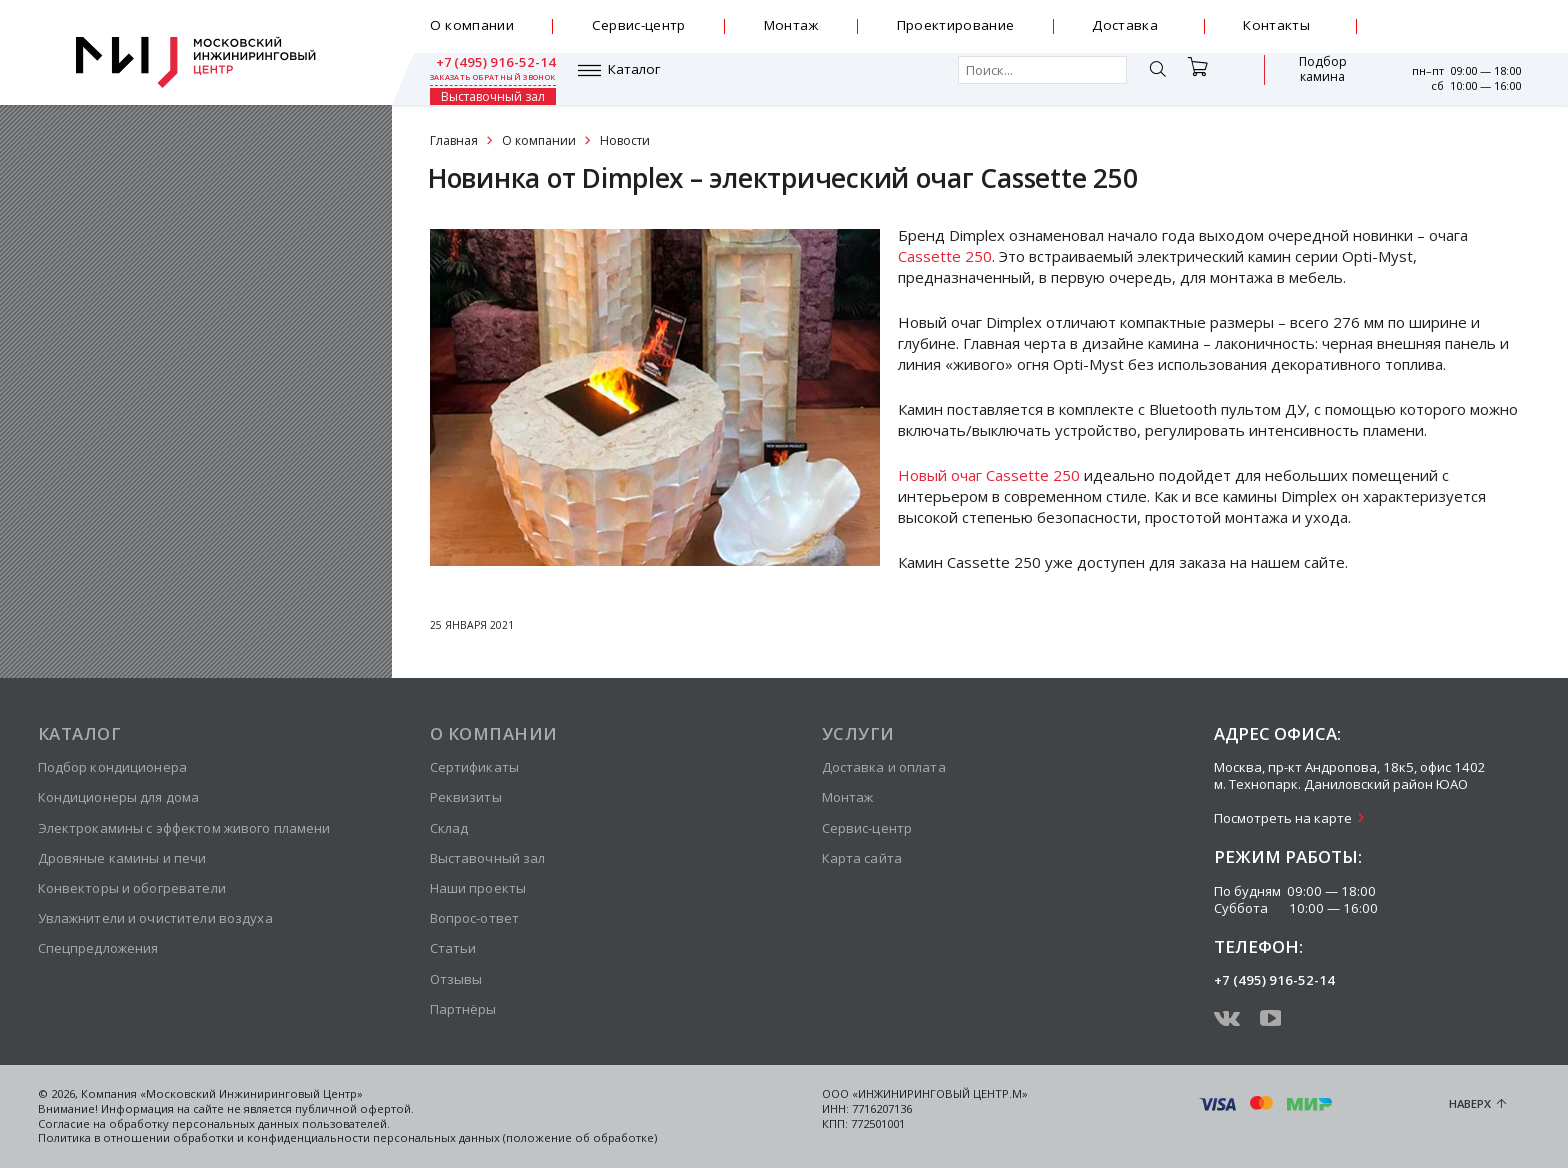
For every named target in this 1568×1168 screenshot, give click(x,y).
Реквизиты (466, 797)
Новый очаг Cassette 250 (989, 475)
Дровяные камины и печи (122, 858)
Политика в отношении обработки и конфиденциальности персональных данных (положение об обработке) (347, 1137)
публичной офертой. (354, 1108)
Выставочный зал (1310, 78)
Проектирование (956, 25)
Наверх (1470, 1103)
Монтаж (791, 25)
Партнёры (463, 1009)
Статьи (453, 948)
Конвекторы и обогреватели (132, 888)
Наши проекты (478, 888)
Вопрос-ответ (475, 918)
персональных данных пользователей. (281, 1123)
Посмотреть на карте (1283, 818)
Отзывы (456, 979)
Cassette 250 (945, 256)
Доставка (1125, 25)
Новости (625, 140)
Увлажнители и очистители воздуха (155, 918)
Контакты (1276, 25)
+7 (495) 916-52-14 (1458, 19)
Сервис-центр (639, 25)
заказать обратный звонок (1458, 34)
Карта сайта (862, 858)
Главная (454, 140)
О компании (472, 25)
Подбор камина (1207, 78)
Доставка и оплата (884, 767)
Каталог (486, 78)
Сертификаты (474, 767)
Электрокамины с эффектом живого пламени (184, 828)
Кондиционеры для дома (119, 797)
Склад (449, 828)
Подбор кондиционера (113, 767)
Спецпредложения (98, 948)
